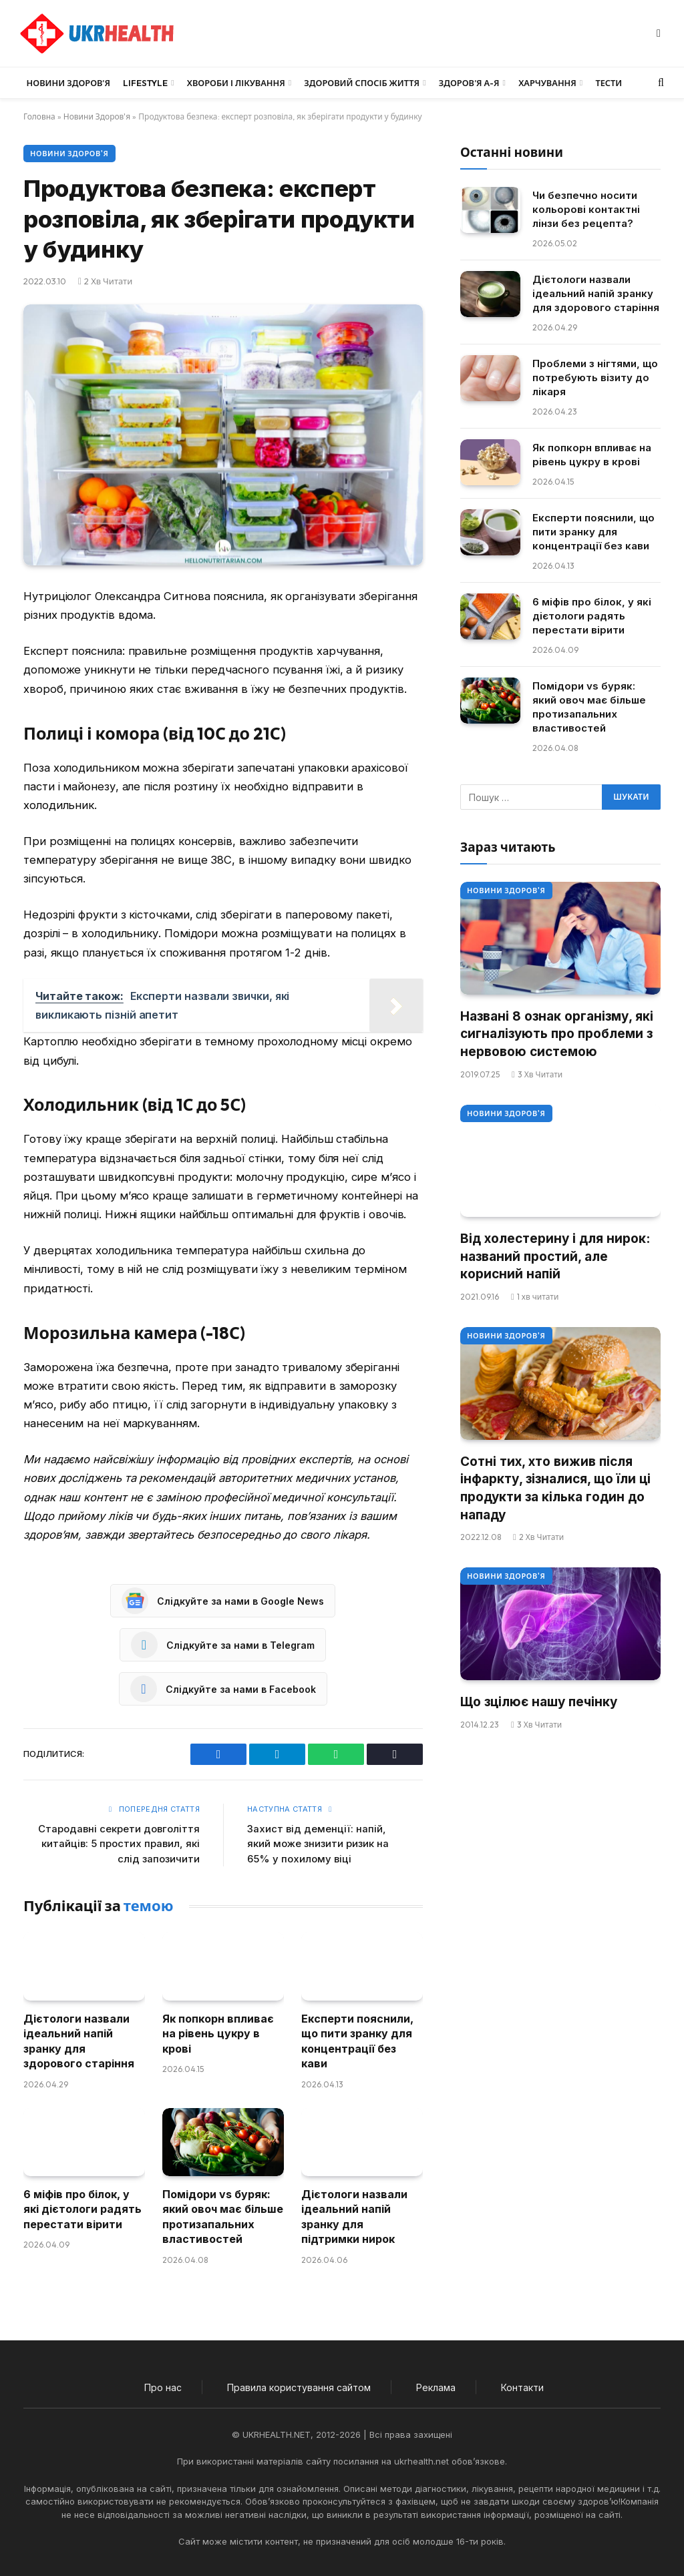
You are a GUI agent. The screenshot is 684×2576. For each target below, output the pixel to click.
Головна (39, 116)
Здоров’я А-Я (469, 82)
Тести (608, 82)
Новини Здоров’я (68, 82)
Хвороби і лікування (236, 82)
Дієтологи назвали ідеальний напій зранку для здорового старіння (78, 2041)
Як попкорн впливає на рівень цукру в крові (218, 2033)
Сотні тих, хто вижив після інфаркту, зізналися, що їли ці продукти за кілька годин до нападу (555, 1488)
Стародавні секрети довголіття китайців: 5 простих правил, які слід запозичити (119, 1843)
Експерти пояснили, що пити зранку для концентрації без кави (357, 2041)
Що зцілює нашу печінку (538, 1702)
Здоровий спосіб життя (361, 82)
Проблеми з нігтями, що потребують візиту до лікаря (595, 377)
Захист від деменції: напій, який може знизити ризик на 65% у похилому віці (318, 1843)
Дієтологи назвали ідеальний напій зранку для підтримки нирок (354, 2216)
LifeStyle (145, 82)
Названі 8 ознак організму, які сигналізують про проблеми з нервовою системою (556, 1034)
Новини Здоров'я (97, 116)
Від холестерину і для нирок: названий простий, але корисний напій (555, 1256)
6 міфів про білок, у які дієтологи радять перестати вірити (82, 2209)
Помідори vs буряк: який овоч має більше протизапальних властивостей (222, 2216)
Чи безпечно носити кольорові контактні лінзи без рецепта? (586, 209)
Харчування (547, 82)
